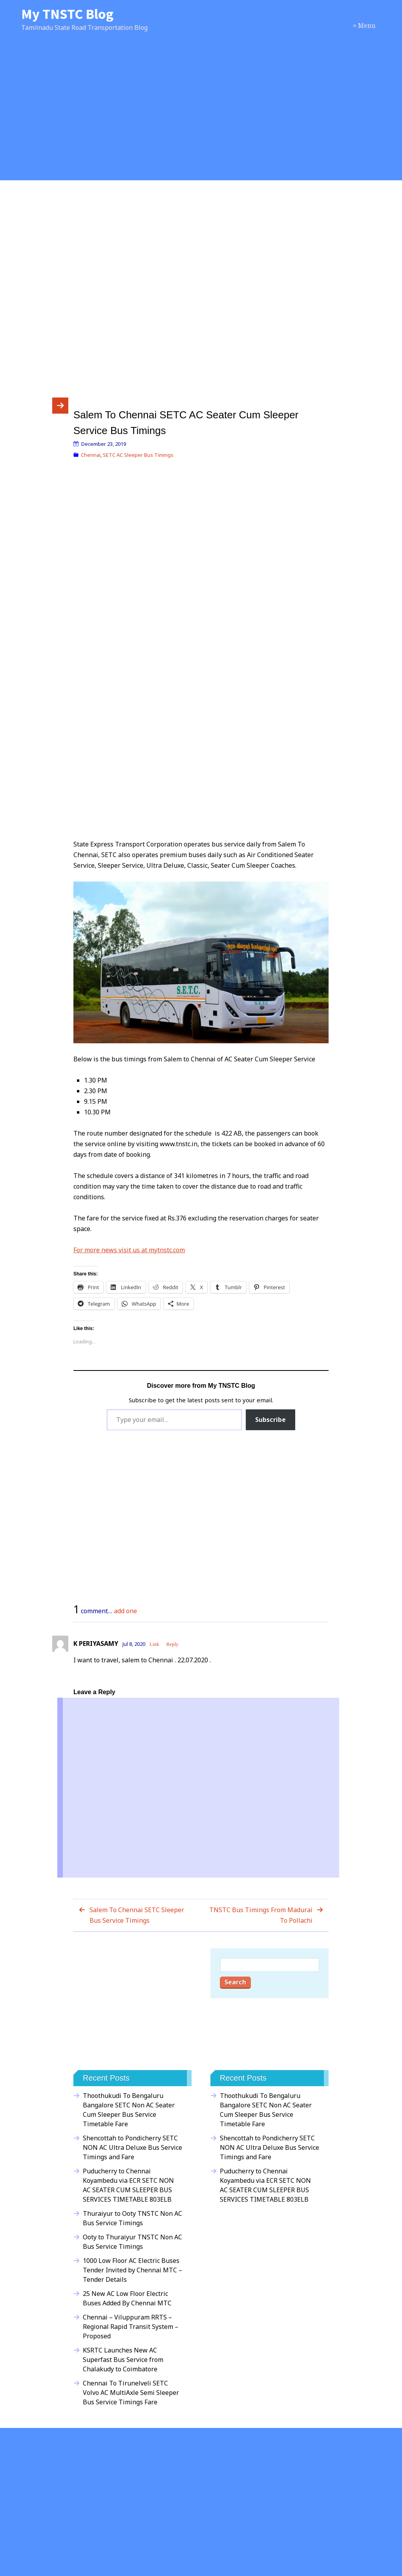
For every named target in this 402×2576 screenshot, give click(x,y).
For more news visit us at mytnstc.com (129, 1250)
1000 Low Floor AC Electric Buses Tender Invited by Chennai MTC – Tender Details (132, 2270)
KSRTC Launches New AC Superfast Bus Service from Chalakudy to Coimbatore (123, 2359)
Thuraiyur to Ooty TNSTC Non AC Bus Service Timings (132, 2218)
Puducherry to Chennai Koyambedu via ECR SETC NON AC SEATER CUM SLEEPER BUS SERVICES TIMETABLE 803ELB (128, 2185)
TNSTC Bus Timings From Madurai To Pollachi (260, 1915)
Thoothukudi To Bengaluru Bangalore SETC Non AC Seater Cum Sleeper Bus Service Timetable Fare (129, 2109)
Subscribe (270, 1419)
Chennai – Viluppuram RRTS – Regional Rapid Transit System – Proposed (130, 2326)
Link (154, 1643)
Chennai (90, 454)
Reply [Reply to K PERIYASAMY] (172, 1643)
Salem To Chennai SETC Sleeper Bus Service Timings (137, 1915)
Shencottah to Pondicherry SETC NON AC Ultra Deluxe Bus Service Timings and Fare (132, 2147)
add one (125, 1611)
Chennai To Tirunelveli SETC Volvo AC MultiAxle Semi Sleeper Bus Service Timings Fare (131, 2392)
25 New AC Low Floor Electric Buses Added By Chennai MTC (127, 2298)
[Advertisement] (201, 115)
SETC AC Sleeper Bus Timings (138, 454)
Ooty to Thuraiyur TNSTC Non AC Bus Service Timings (132, 2242)
